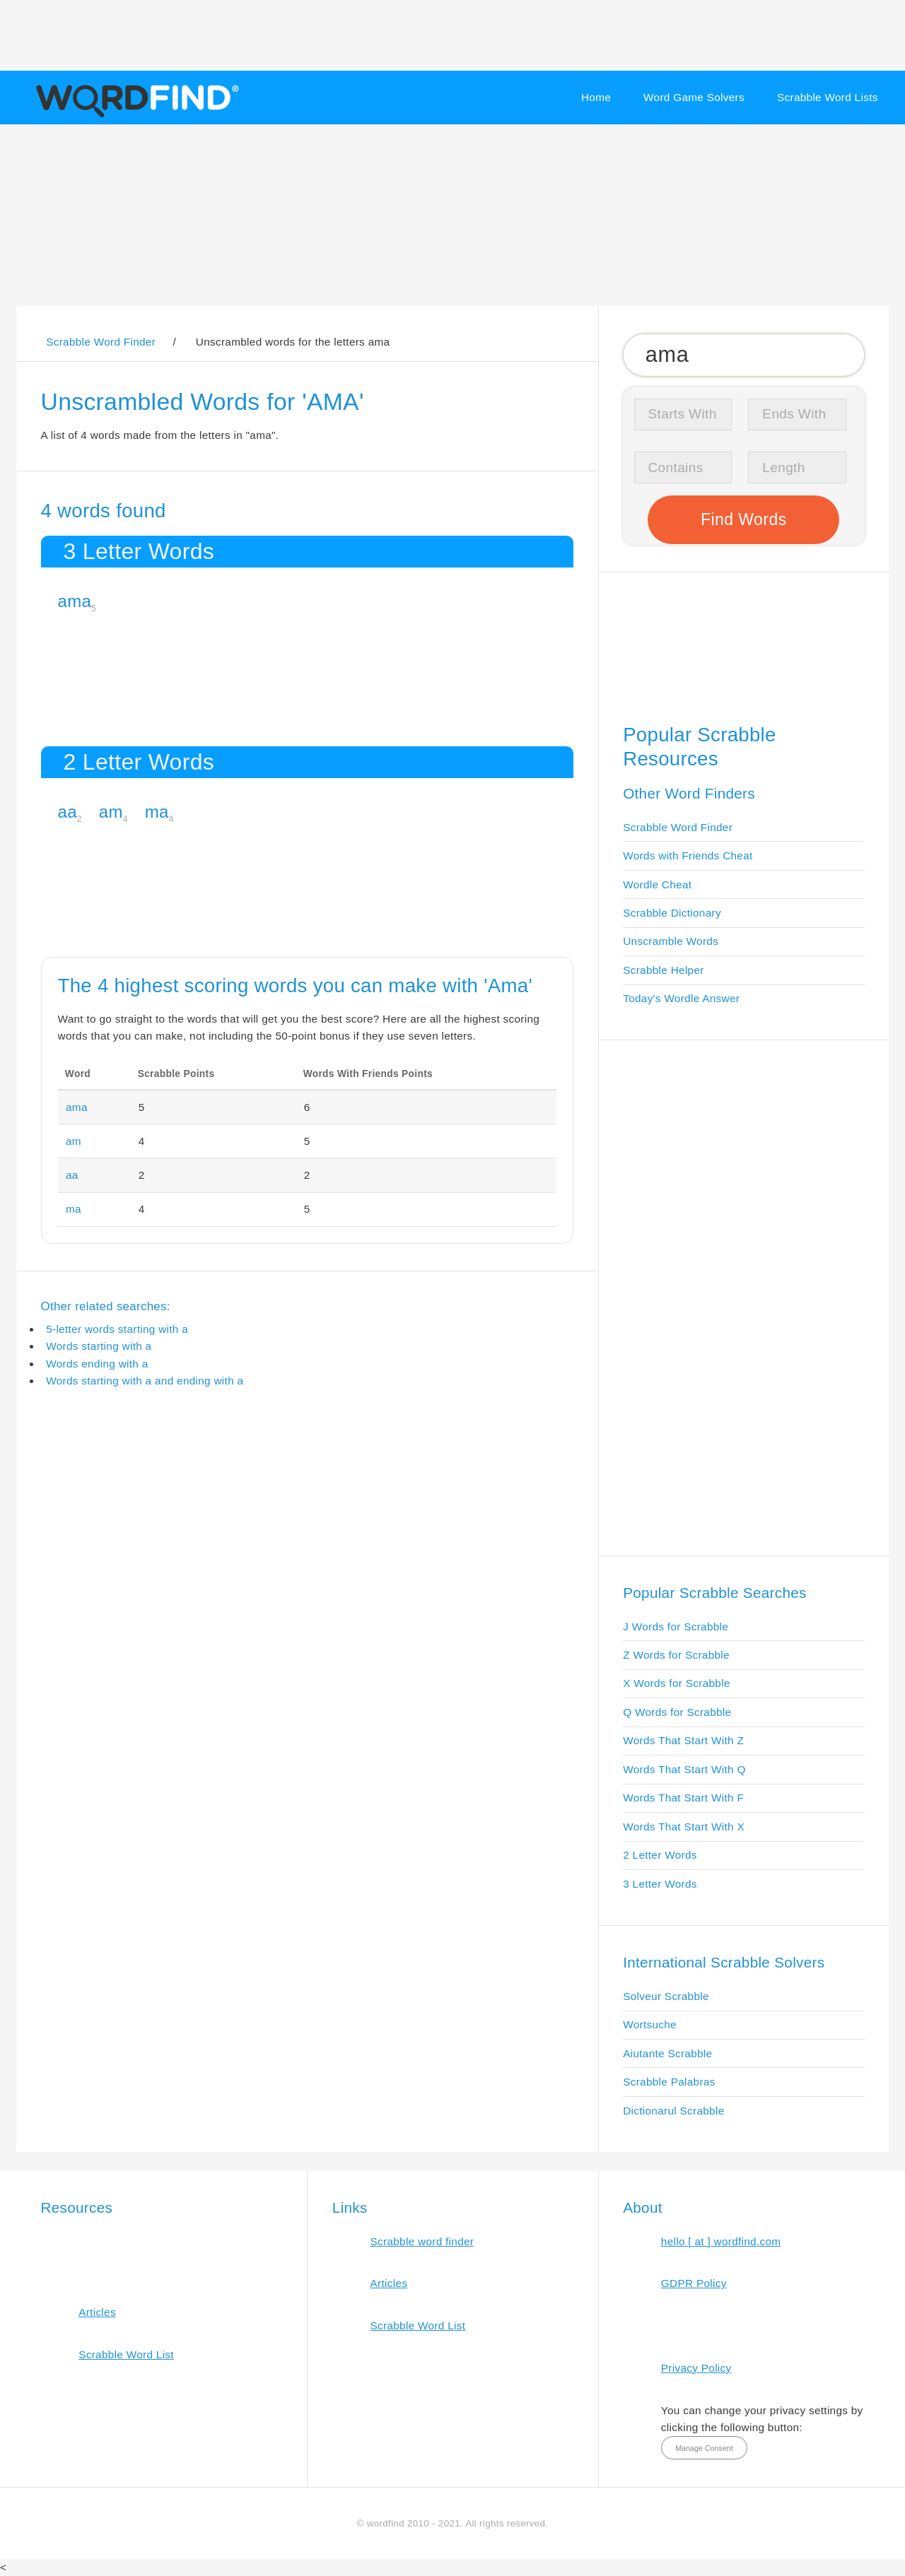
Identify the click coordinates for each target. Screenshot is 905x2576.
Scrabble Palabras (669, 2082)
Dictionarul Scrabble (673, 2111)
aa (67, 811)
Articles (97, 2312)
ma (157, 811)
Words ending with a (97, 1364)
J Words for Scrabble (675, 1627)
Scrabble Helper (663, 970)
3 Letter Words (660, 1884)
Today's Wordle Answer (681, 998)
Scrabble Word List (126, 2354)
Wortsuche (650, 2024)
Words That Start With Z (683, 1740)
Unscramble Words (670, 941)
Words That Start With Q (684, 1769)
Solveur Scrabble (666, 1996)
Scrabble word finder (422, 2241)
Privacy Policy (696, 2368)
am (111, 811)
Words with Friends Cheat (687, 855)
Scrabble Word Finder (677, 827)
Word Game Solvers (694, 97)
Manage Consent (704, 2448)
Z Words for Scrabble (676, 1655)
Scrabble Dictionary (672, 913)
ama (75, 601)
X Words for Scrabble (676, 1683)
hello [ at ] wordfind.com (721, 2241)
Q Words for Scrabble (677, 1712)
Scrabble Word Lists (827, 97)
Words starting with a (98, 1346)
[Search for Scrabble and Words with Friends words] (743, 354)
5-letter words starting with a (117, 1329)
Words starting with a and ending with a (144, 1381)
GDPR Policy (694, 2283)
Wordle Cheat (657, 884)
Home (596, 97)
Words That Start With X (684, 1827)
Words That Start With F (683, 1798)
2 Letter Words (660, 1855)
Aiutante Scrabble (667, 2053)
